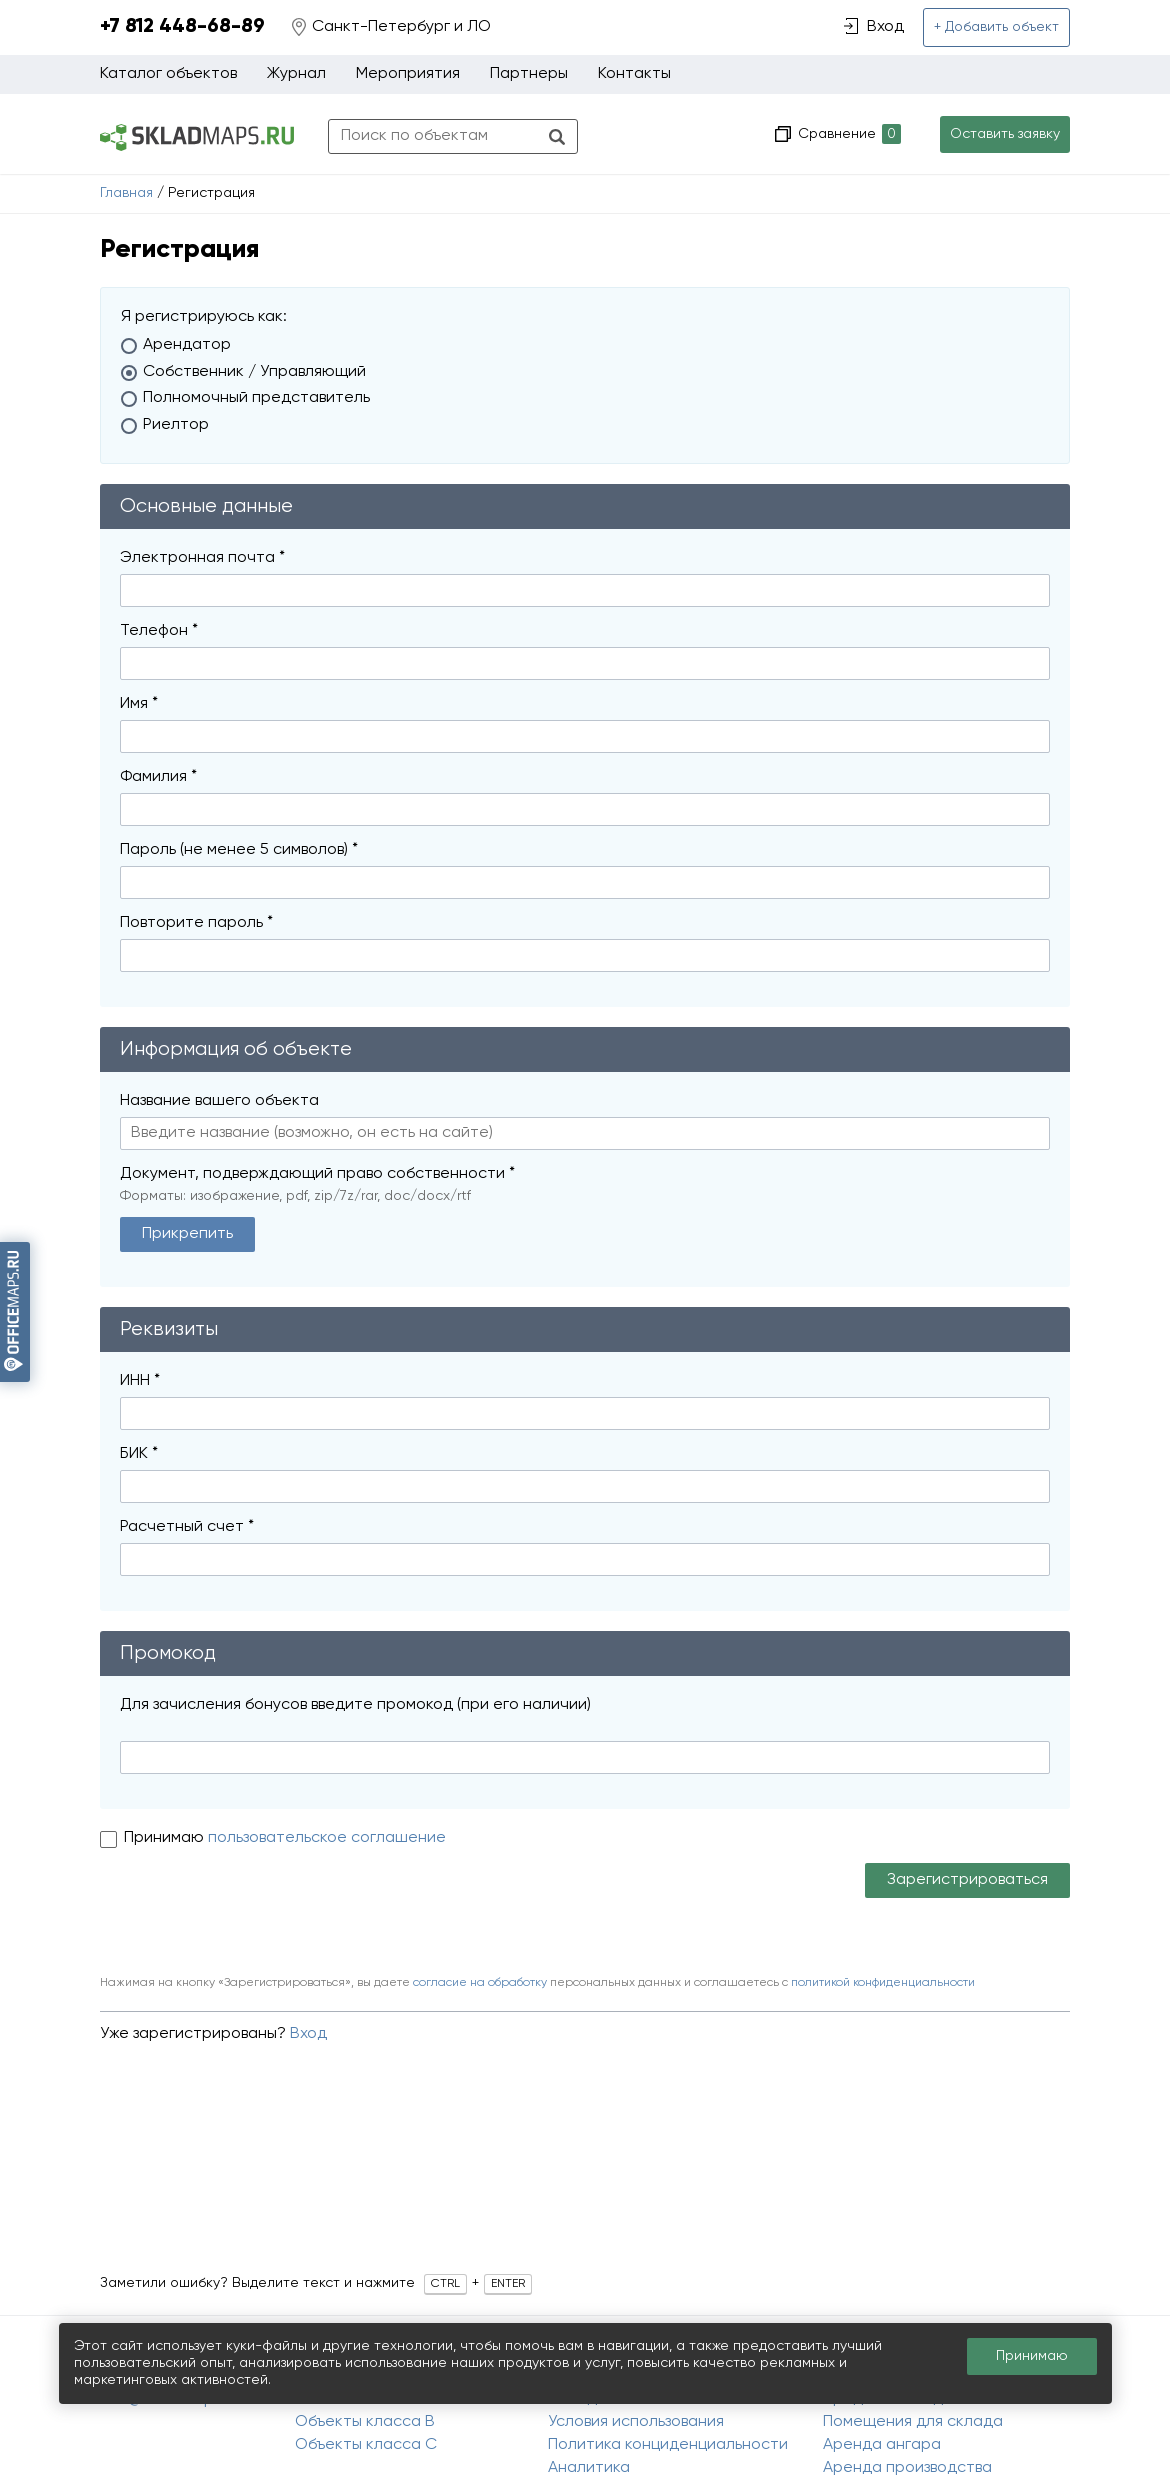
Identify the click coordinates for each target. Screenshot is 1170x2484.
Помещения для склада (913, 2422)
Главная (126, 193)
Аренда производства (907, 2468)
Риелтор (176, 425)
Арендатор (187, 345)
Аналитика (589, 2468)
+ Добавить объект (996, 27)
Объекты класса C (366, 2445)
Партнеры (529, 74)
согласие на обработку (480, 1983)
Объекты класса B (365, 2422)
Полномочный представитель (256, 398)
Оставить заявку (1005, 134)
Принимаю (166, 1838)
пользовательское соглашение (327, 1838)
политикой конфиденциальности (883, 1983)
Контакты (634, 74)
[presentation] (252, 1912)
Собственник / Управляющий (254, 372)
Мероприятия (408, 74)
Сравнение (847, 134)
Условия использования (636, 2422)
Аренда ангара (882, 2445)
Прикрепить (187, 1234)
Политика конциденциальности (668, 2445)
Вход (308, 2034)
